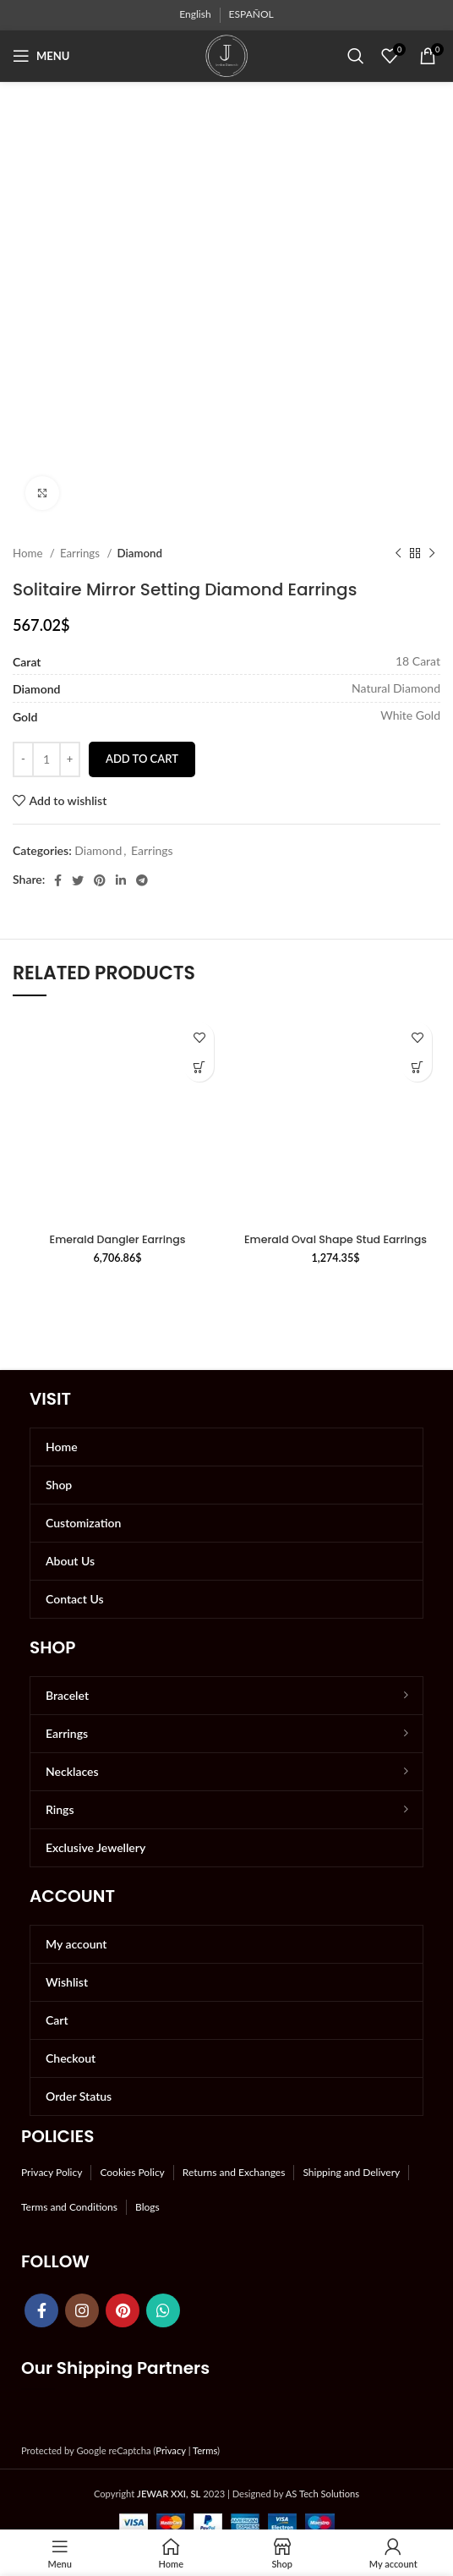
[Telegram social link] (142, 880)
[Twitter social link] (78, 880)
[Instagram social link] (82, 2310)
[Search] (356, 56)
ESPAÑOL (251, 14)
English (194, 14)
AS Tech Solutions (322, 2493)
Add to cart (142, 758)
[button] (199, 1067)
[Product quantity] (46, 759)
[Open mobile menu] (41, 56)
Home (29, 553)
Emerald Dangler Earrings (118, 1239)
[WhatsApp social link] (163, 2310)
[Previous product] (398, 553)
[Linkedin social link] (121, 880)
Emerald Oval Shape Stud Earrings (335, 1239)
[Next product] (431, 553)
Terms (205, 2450)
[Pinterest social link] (100, 880)
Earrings (81, 553)
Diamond (139, 553)
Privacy (170, 2450)
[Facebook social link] (58, 880)
